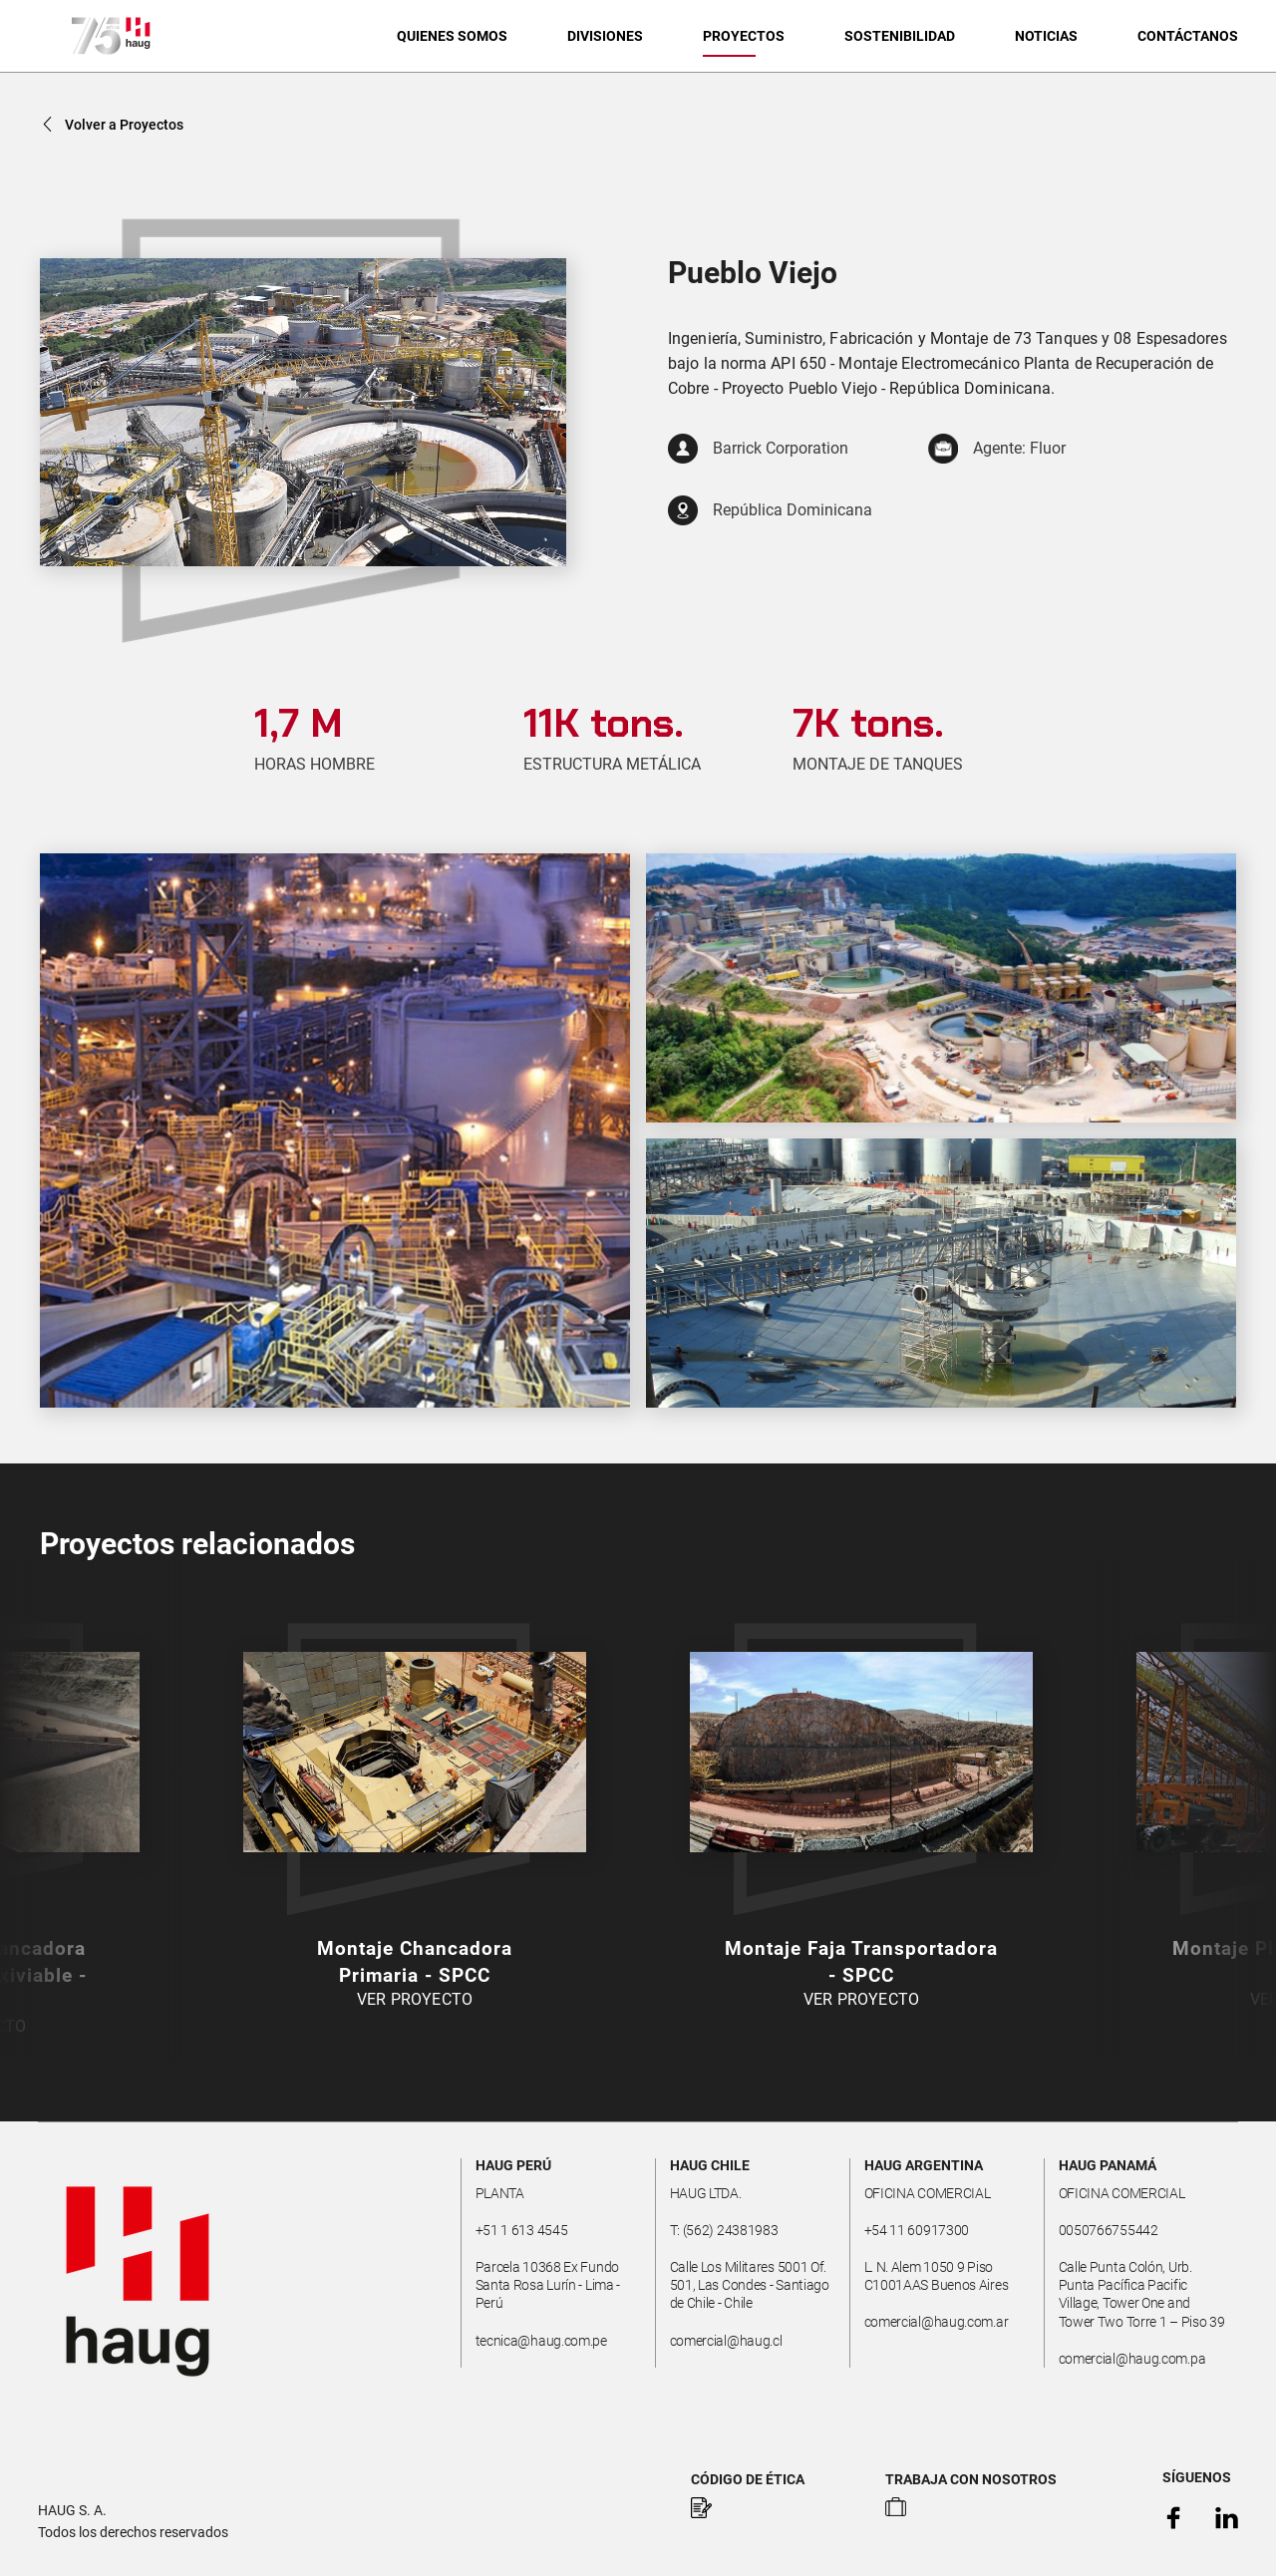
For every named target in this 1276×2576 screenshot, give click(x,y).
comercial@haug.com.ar (936, 2322)
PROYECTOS (744, 36)
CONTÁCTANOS (1187, 36)
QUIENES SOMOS (452, 36)
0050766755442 (1108, 2230)
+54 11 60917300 (917, 2230)
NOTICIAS (1046, 36)
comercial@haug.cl (726, 2341)
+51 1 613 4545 (522, 2230)
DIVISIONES (605, 36)
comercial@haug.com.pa (1132, 2359)
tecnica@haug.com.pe (541, 2341)
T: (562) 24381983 (724, 2230)
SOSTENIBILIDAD (899, 36)
